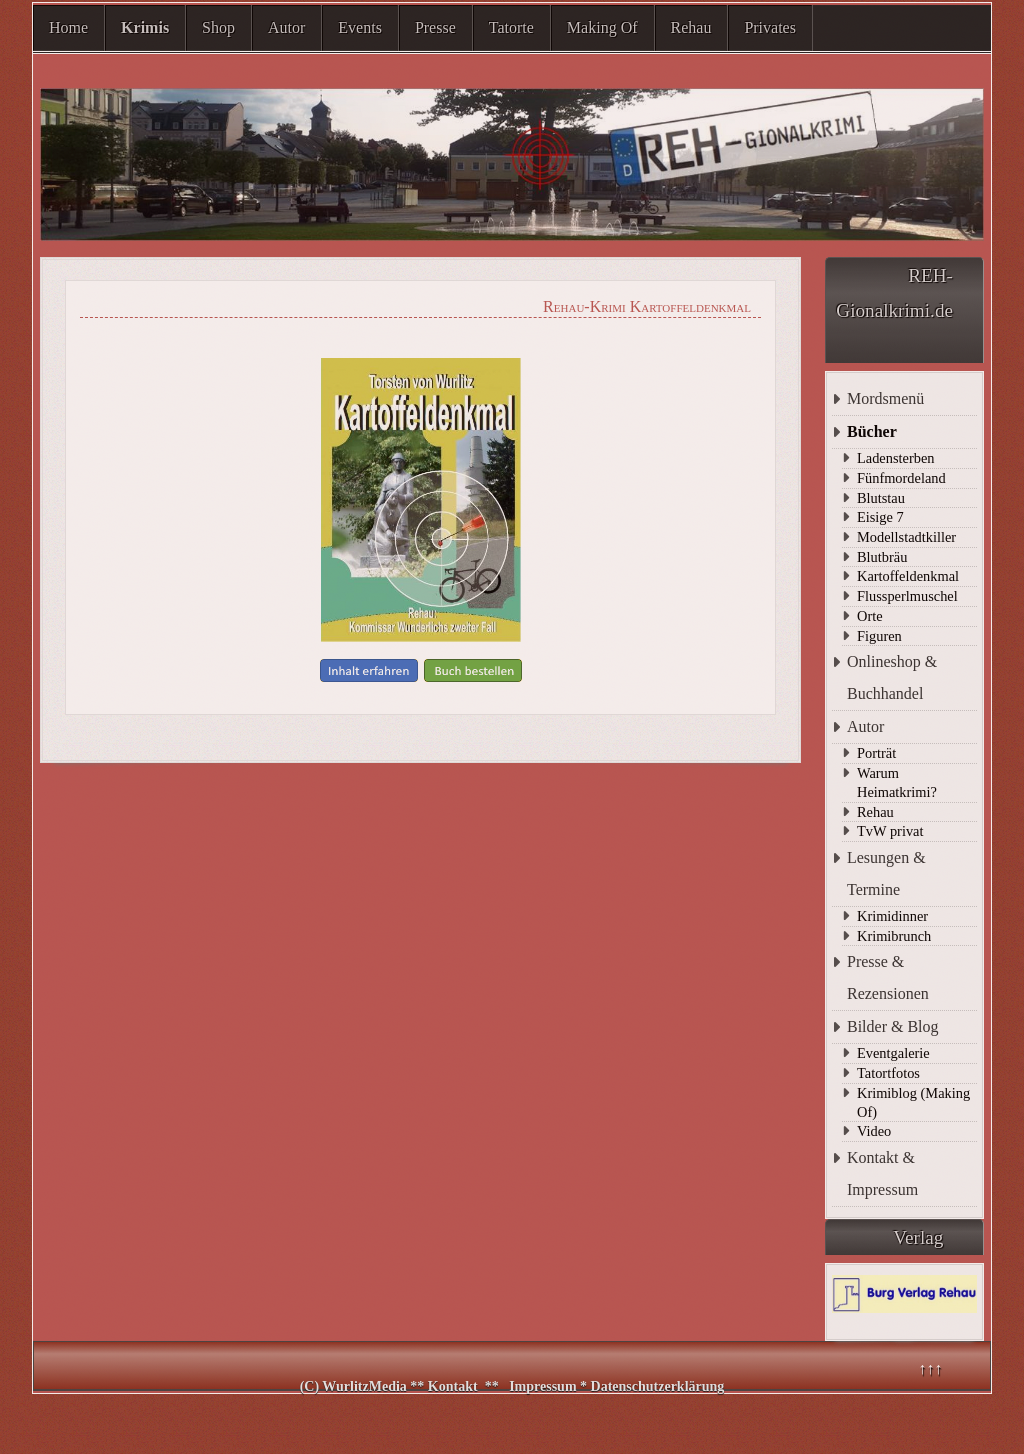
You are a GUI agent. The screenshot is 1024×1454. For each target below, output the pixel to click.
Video (874, 1131)
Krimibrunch (894, 936)
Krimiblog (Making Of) (913, 1102)
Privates (770, 27)
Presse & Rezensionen (888, 977)
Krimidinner (892, 916)
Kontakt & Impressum (882, 1173)
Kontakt (453, 1386)
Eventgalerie (893, 1053)
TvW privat (890, 831)
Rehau (691, 27)
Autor (286, 27)
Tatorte (511, 27)
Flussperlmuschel (907, 596)
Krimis (145, 27)
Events (360, 27)
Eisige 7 (880, 517)
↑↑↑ (930, 1368)
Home (68, 27)
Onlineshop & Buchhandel (892, 677)
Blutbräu (882, 557)
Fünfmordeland (901, 478)
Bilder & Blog (893, 1026)
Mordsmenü (885, 398)
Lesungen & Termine (886, 873)
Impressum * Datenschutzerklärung (616, 1386)
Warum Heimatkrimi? (897, 782)
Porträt (876, 753)
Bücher (872, 431)
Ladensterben (896, 458)
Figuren (879, 636)
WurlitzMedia (366, 1386)
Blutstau (881, 498)
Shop (218, 27)
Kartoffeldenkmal (908, 576)
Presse (435, 27)
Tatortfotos (888, 1073)
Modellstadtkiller (906, 537)
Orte (870, 616)
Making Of (602, 27)
